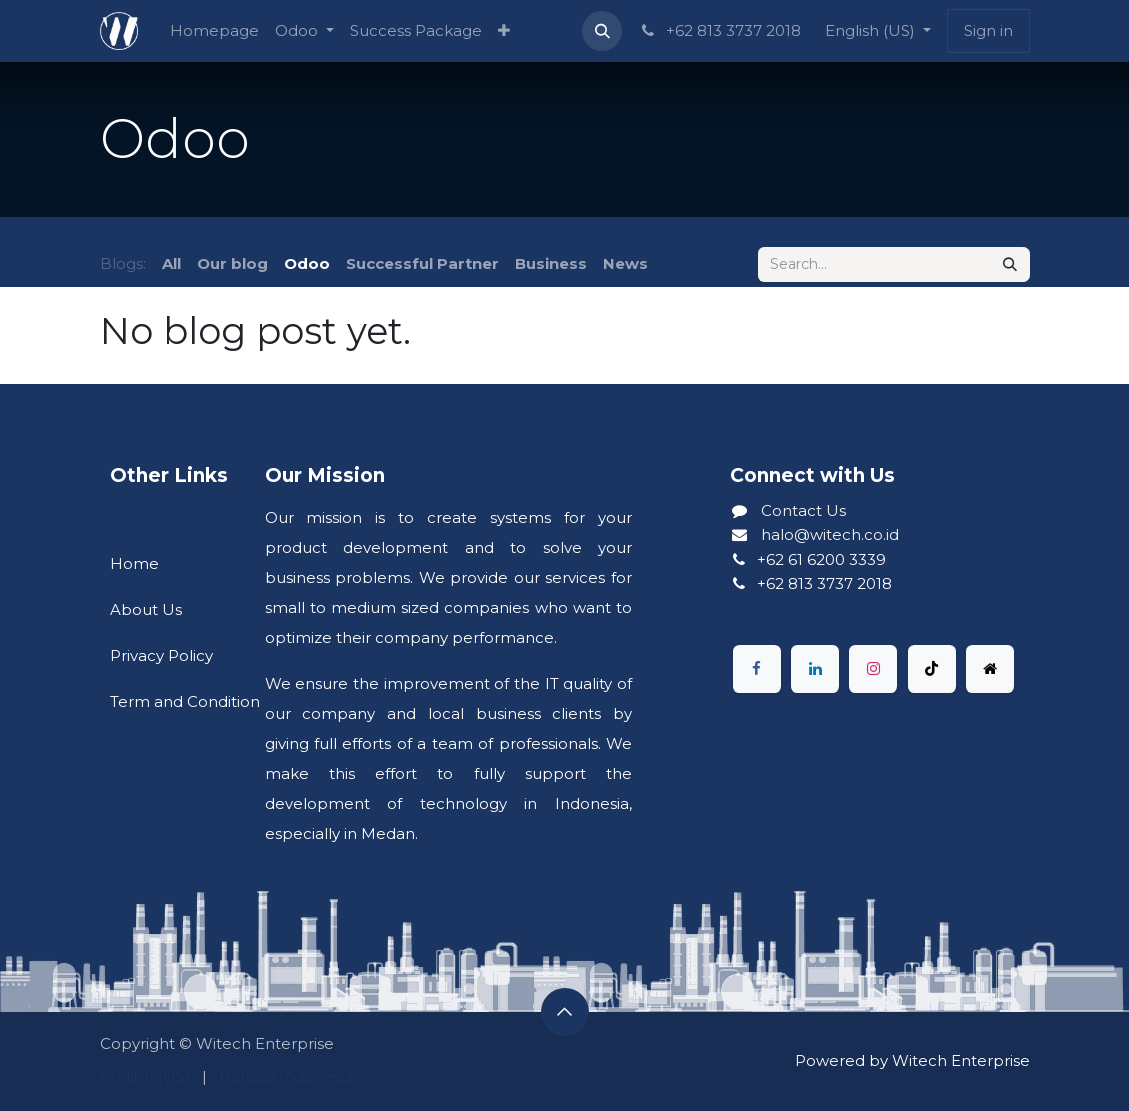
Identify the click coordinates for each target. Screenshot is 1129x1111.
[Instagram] (873, 669)
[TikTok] (932, 669)
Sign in (988, 30)
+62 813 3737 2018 (719, 30)
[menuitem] (214, 31)
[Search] (1010, 264)
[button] (602, 31)
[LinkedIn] (815, 669)
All (171, 263)
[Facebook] (757, 669)
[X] (990, 669)
